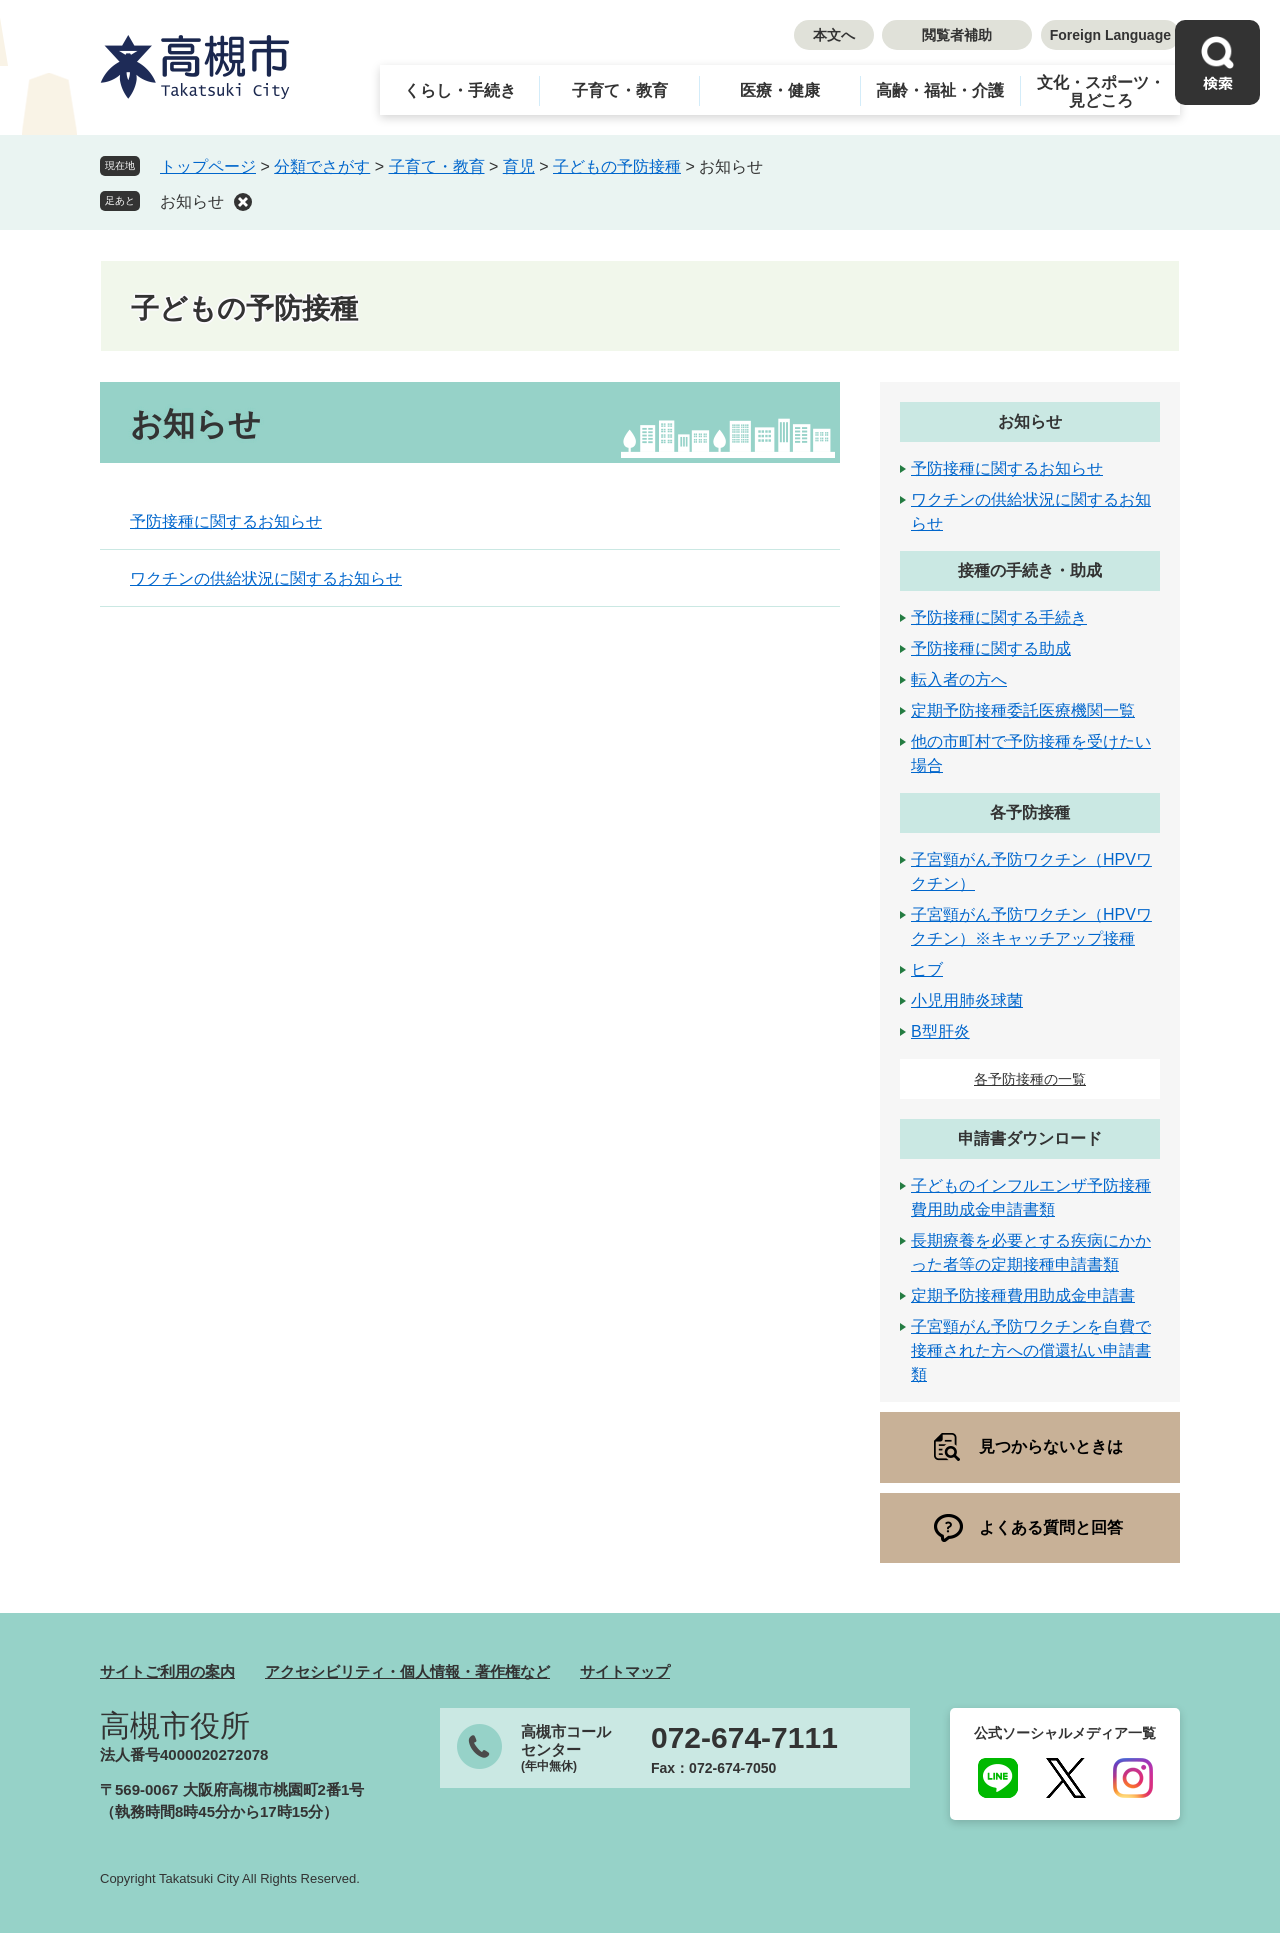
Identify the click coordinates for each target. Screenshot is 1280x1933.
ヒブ (927, 969)
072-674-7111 (744, 1738)
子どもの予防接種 (617, 166)
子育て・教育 (620, 90)
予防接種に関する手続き (999, 617)
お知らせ (192, 201)
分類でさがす (322, 166)
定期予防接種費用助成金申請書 (1023, 1295)
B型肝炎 (940, 1031)
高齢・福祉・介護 (940, 90)
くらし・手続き (460, 90)
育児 (519, 166)
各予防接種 (1030, 812)
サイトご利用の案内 (167, 1671)
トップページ (208, 166)
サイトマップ (625, 1671)
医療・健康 (780, 90)
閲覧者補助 (957, 35)
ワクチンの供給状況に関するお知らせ (266, 578)
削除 (243, 202)
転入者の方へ (959, 679)
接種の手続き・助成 (1030, 570)
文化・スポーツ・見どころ (1101, 91)
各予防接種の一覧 (1030, 1079)
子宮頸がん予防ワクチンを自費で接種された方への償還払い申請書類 (1031, 1350)
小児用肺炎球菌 (967, 1000)
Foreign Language (1110, 35)
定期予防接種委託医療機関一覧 (1023, 710)
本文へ (834, 35)
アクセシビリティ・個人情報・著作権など (407, 1671)
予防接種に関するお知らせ (226, 521)
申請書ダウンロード (1030, 1138)
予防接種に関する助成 (991, 648)
